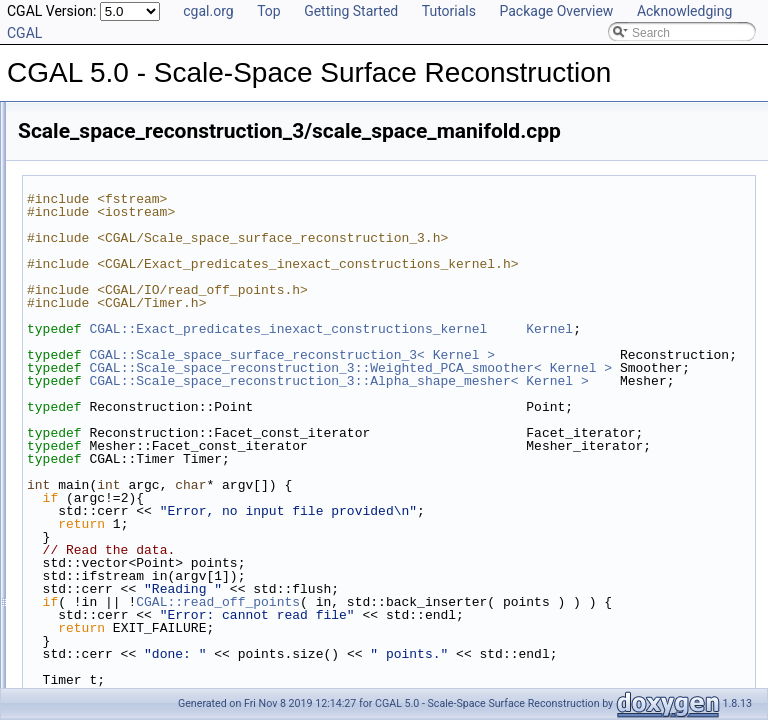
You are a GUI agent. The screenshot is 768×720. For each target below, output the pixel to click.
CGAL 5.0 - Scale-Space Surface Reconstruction (147, 118)
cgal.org (208, 11)
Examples (60, 272)
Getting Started (351, 11)
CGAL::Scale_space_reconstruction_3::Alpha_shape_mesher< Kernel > (536, 478)
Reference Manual (83, 162)
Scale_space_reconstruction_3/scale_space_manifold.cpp (204, 360)
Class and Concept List (95, 250)
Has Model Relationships (100, 206)
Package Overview (556, 11)
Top (269, 11)
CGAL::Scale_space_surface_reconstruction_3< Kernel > (542, 394)
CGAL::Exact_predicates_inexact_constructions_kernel (538, 355)
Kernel (353, 368)
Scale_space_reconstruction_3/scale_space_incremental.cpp (213, 338)
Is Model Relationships (94, 184)
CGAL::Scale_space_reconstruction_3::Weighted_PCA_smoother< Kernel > (536, 439)
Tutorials (449, 11)
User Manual (68, 140)
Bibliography (67, 228)
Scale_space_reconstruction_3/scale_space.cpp (178, 294)
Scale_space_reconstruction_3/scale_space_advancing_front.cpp (224, 316)
